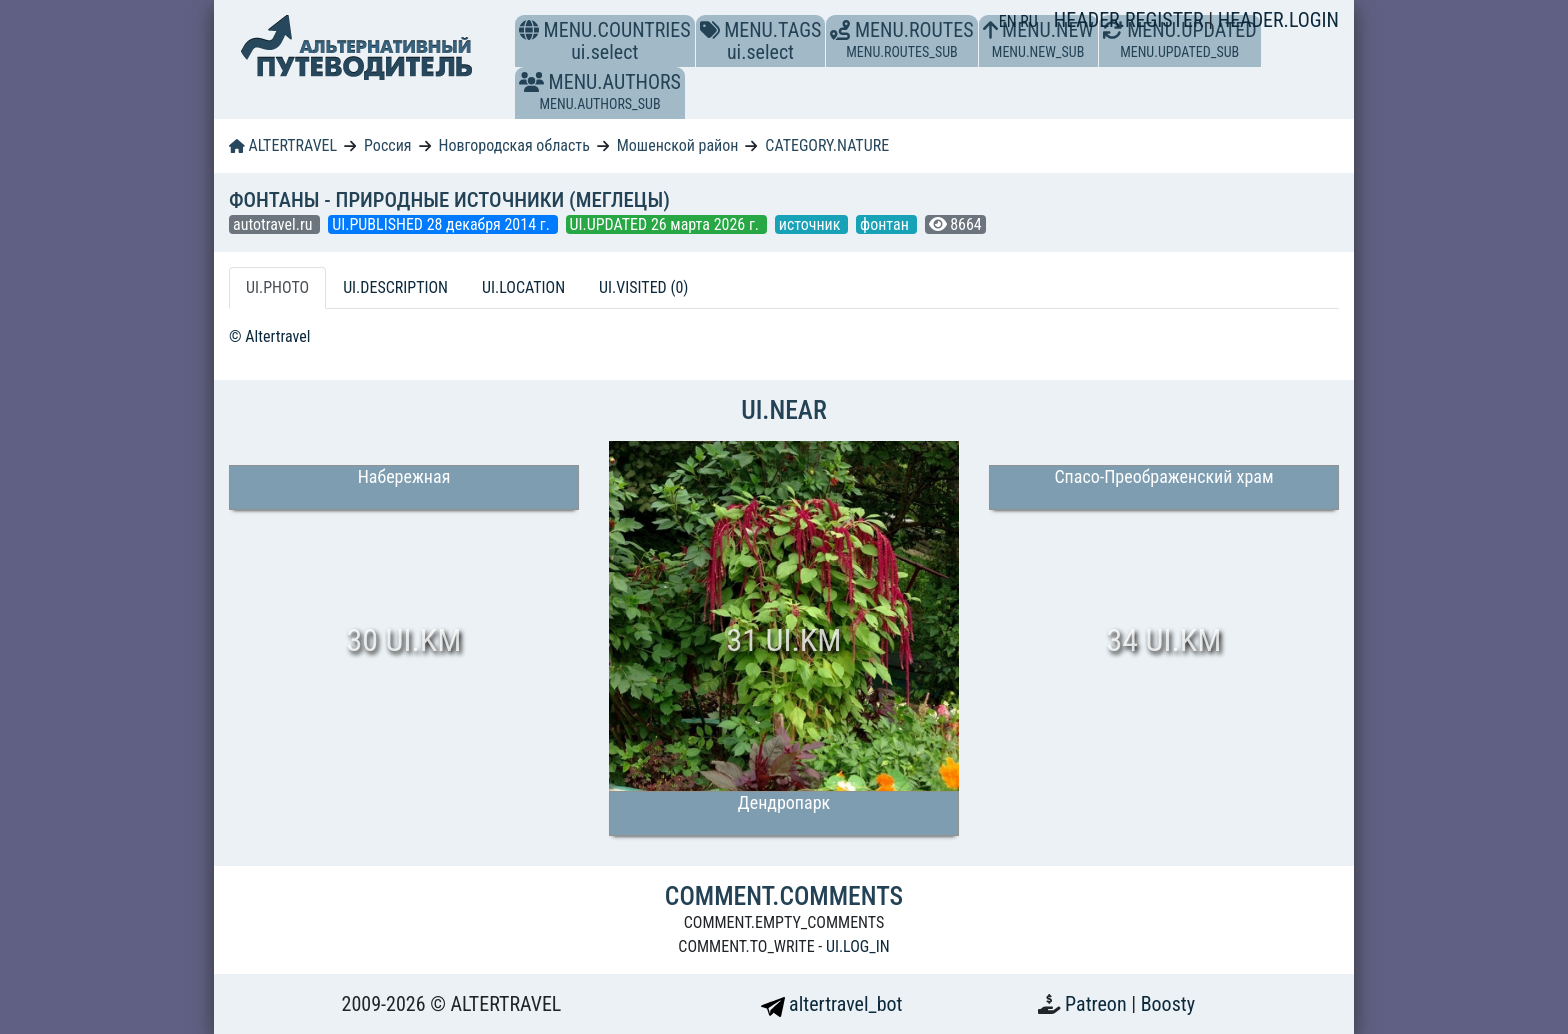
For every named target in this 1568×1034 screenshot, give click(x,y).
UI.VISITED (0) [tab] (643, 287)
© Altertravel (269, 336)
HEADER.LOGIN (1278, 20)
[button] (531, 82)
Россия (387, 145)
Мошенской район (678, 145)
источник (811, 224)
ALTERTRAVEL (283, 145)
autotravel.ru (274, 224)
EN (1010, 21)
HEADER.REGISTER (1131, 20)
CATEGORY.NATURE (827, 145)
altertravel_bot (832, 1004)
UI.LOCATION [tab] (523, 287)
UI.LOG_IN (858, 946)
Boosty (1168, 1004)
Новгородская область (513, 145)
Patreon (1098, 1004)
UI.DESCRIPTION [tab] (395, 287)
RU (1028, 21)
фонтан (886, 224)
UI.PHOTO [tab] (277, 287)
